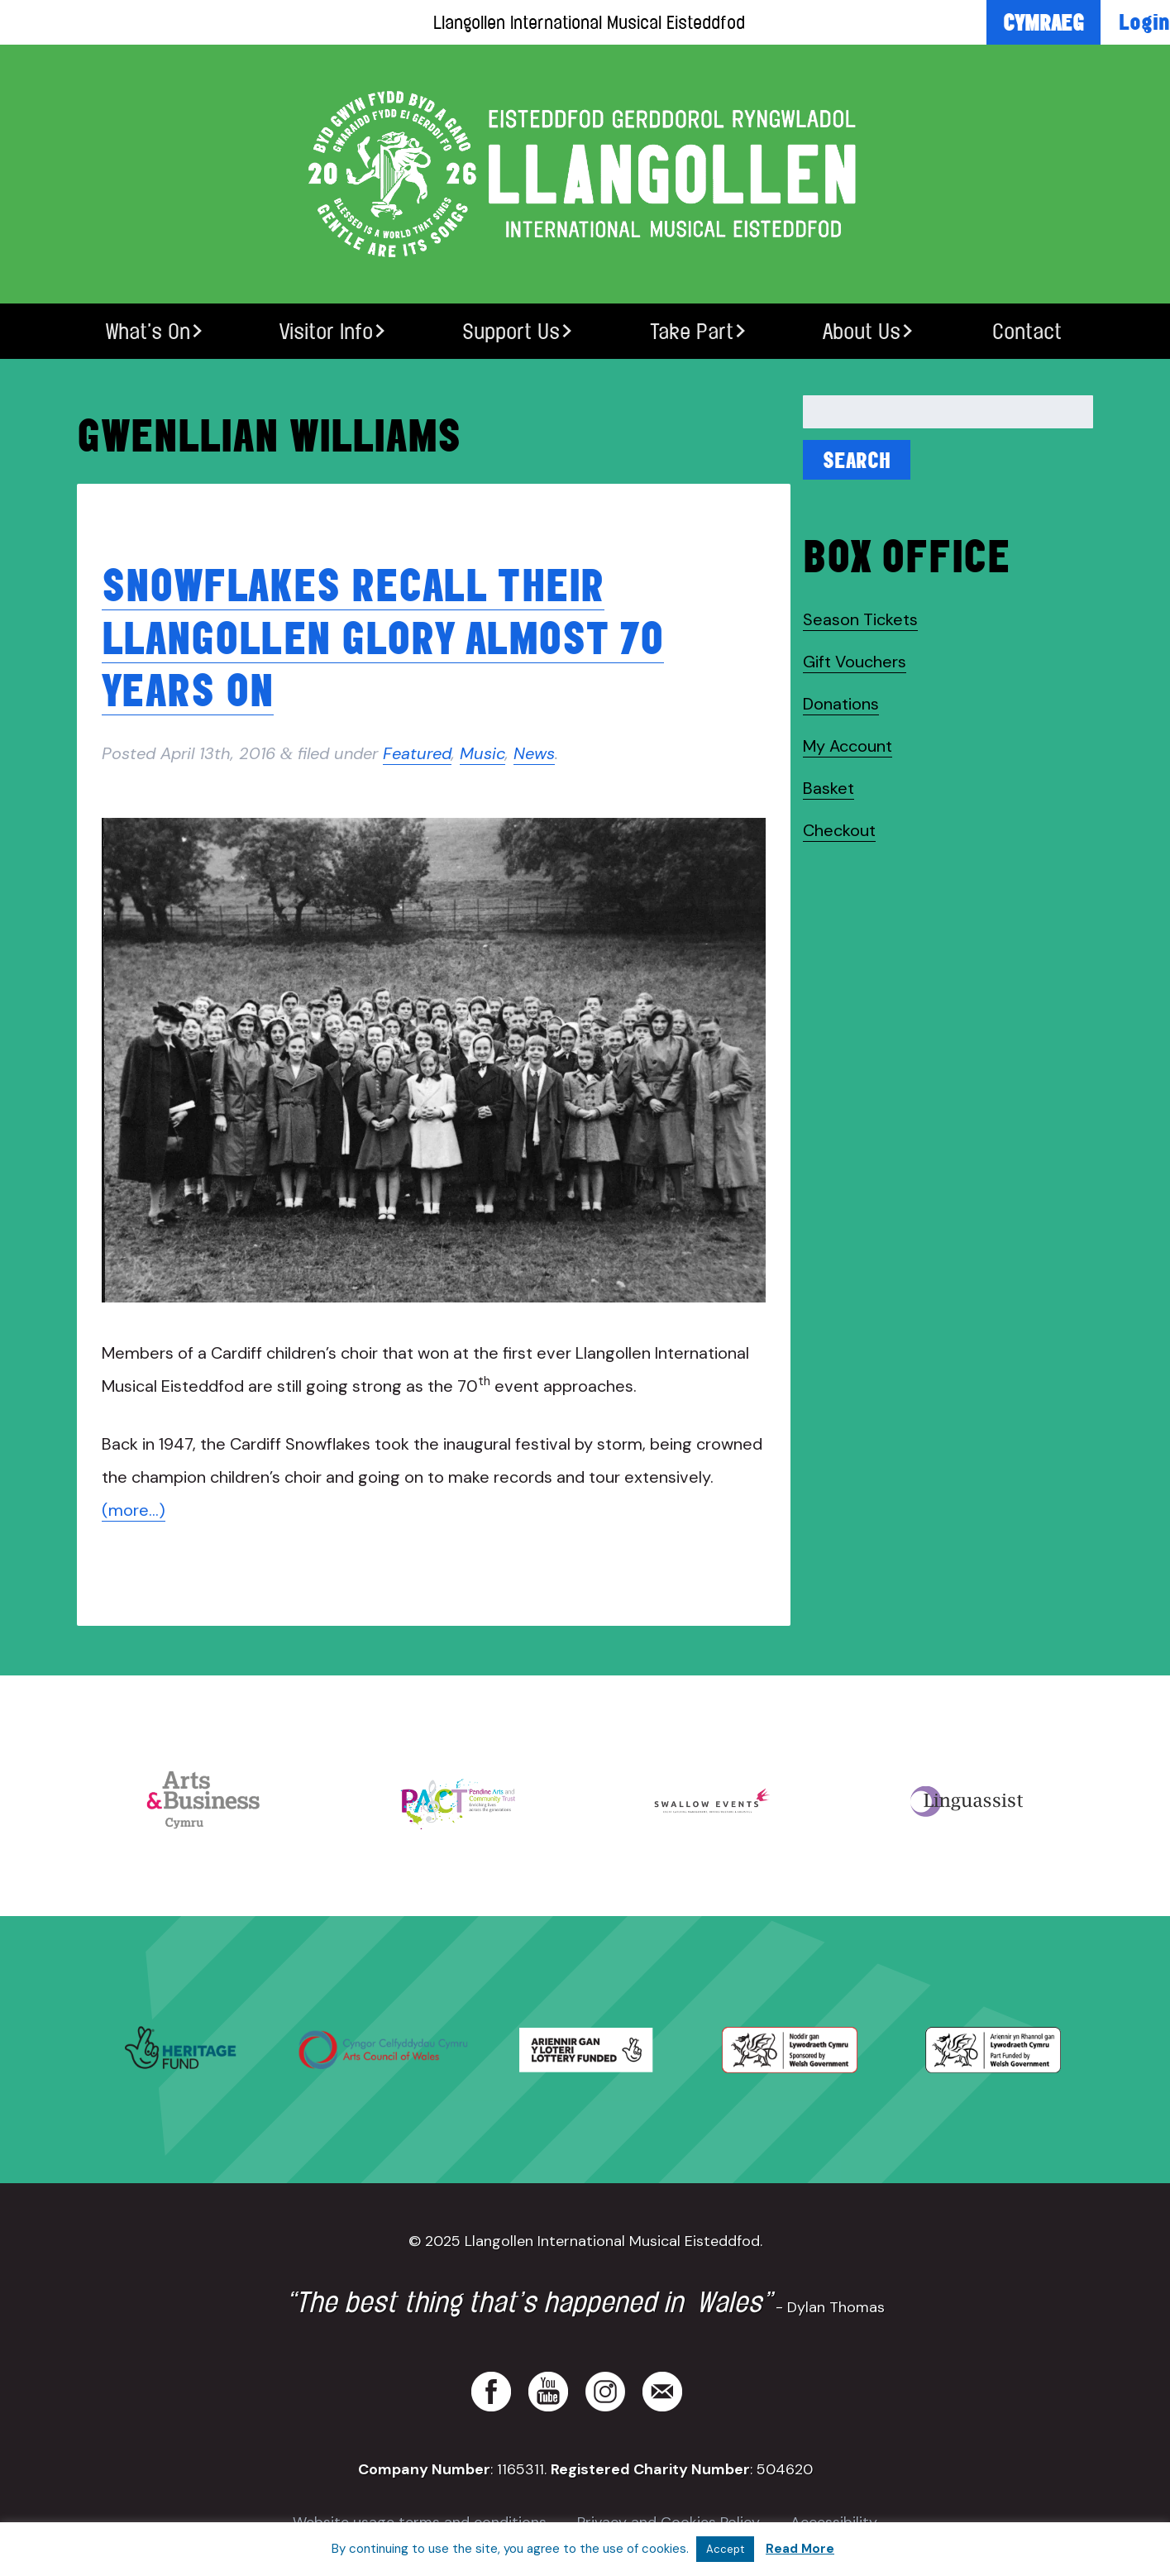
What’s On (148, 331)
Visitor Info (326, 331)
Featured (417, 753)
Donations (841, 703)
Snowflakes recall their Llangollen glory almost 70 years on (383, 636)
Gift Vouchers (854, 661)
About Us (861, 331)
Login (1144, 21)
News (534, 753)
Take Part (691, 331)
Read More (800, 2548)
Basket (828, 788)
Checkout (839, 830)
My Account (847, 746)
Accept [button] (725, 2549)
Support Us (511, 331)
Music (482, 753)
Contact (1027, 331)
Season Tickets (860, 619)
